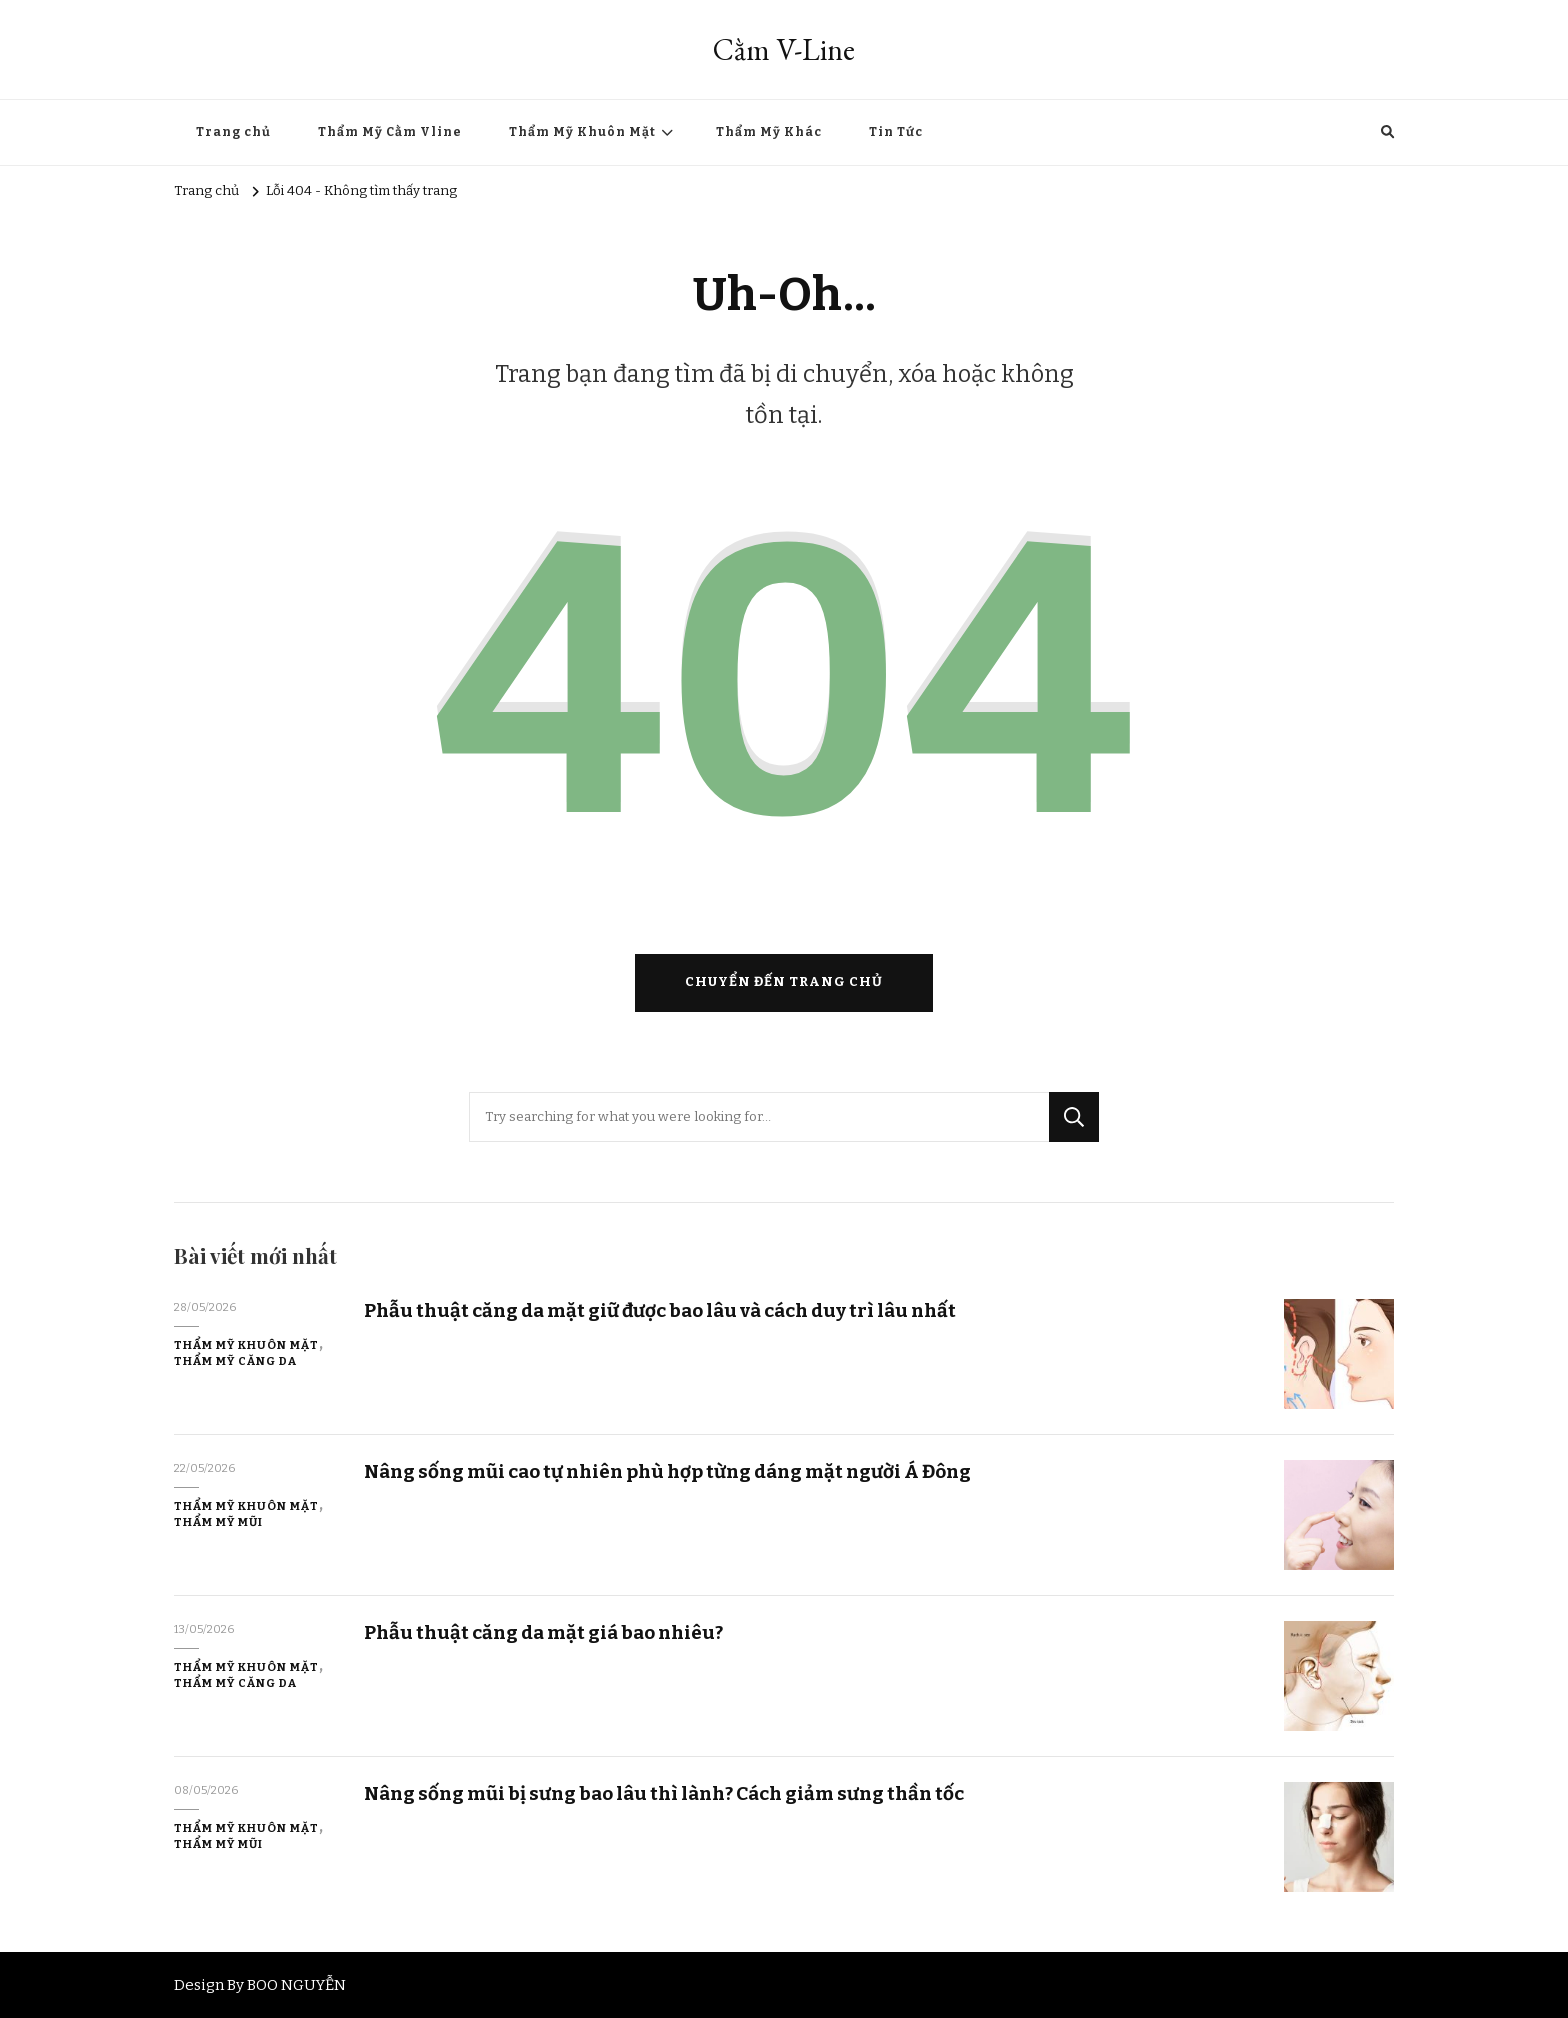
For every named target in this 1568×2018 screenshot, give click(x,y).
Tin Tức (896, 132)
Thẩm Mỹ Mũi (218, 1522)
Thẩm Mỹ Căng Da (235, 1361)
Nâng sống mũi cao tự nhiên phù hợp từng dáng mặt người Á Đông (667, 1471)
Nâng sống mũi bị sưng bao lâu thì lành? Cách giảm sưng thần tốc (664, 1793)
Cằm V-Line (784, 49)
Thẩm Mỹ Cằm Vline (390, 132)
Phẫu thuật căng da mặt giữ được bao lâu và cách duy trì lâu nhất (660, 1310)
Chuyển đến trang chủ (784, 982)
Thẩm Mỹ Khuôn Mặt (582, 132)
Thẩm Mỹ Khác (769, 132)
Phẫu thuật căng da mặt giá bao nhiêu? (543, 1632)
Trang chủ (233, 132)
